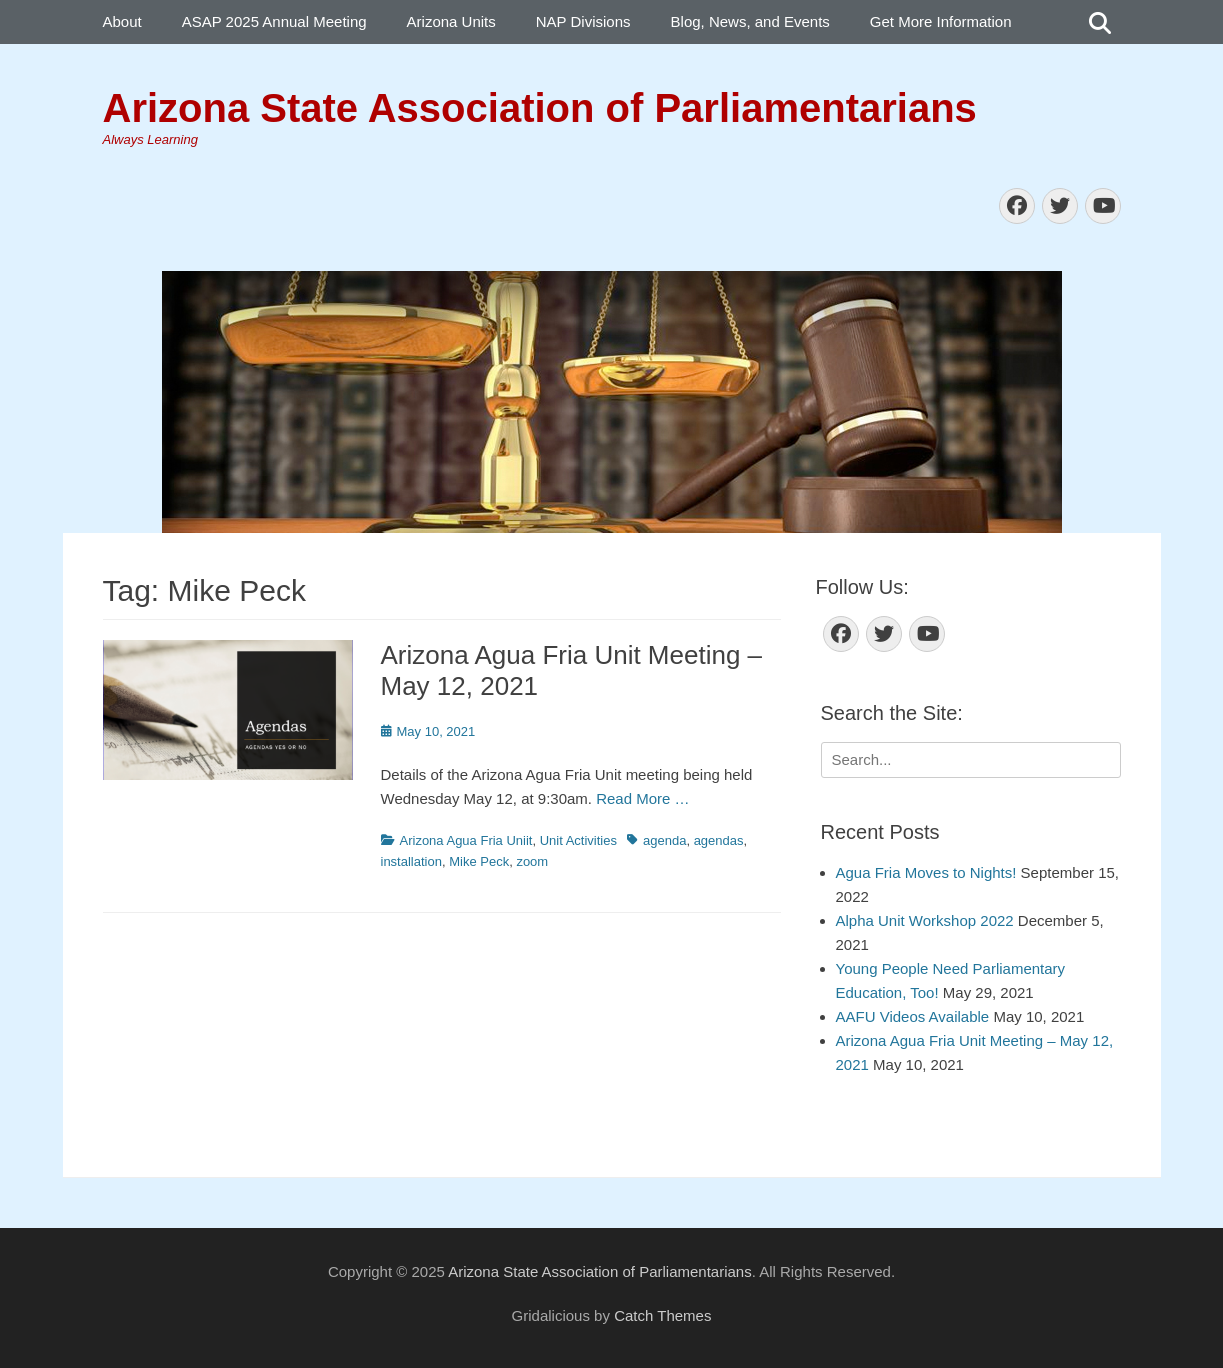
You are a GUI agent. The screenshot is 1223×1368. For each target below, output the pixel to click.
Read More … (642, 798)
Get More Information (941, 21)
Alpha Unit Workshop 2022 (925, 920)
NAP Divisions (583, 21)
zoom (532, 861)
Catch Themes (662, 1315)
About (122, 21)
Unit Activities (578, 840)
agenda (664, 840)
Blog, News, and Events (750, 21)
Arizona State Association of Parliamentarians (540, 108)
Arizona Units (451, 21)
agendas (719, 840)
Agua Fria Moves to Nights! (926, 872)
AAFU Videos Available (913, 1016)
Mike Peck (479, 861)
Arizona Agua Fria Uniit (466, 840)
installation (411, 861)
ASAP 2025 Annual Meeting (274, 21)
